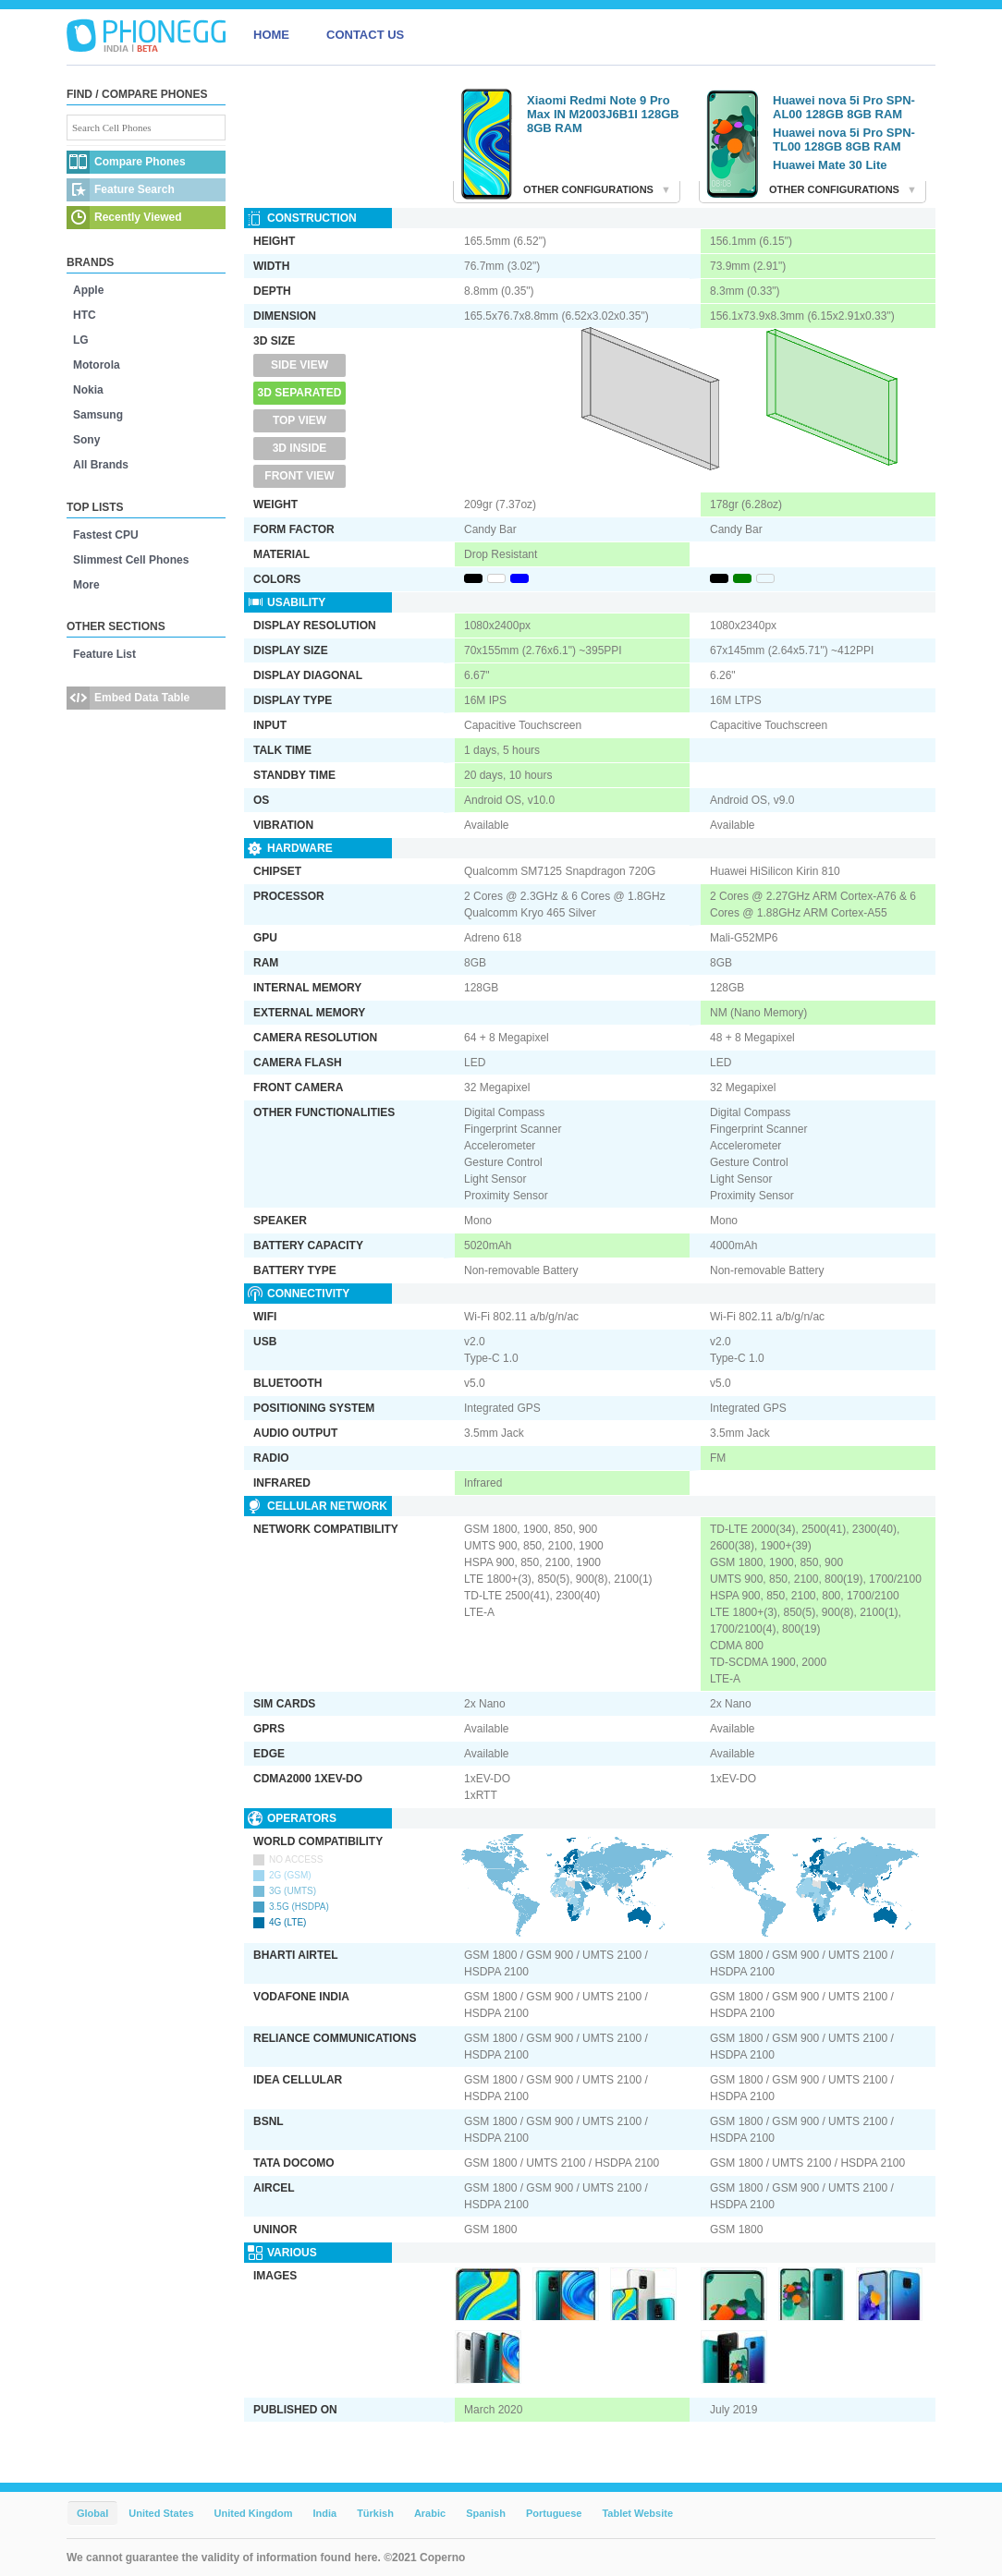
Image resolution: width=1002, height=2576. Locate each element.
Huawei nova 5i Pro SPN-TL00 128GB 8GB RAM (844, 139)
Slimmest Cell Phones (131, 559)
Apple (88, 290)
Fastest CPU (106, 535)
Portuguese (554, 2513)
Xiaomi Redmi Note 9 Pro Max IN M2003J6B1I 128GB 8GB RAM (603, 114)
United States (160, 2513)
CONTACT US (365, 35)
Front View (299, 475)
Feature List (104, 654)
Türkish (375, 2513)
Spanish (486, 2513)
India (324, 2513)
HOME (271, 35)
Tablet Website (637, 2513)
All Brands (100, 464)
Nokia (88, 389)
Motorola (96, 364)
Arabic (430, 2513)
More (86, 584)
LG (81, 340)
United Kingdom (253, 2513)
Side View (299, 364)
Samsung (98, 414)
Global (92, 2513)
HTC (84, 315)
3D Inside (300, 448)
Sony (86, 439)
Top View (299, 420)
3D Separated (300, 392)
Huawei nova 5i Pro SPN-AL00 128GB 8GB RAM (844, 107)
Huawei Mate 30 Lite (830, 165)
